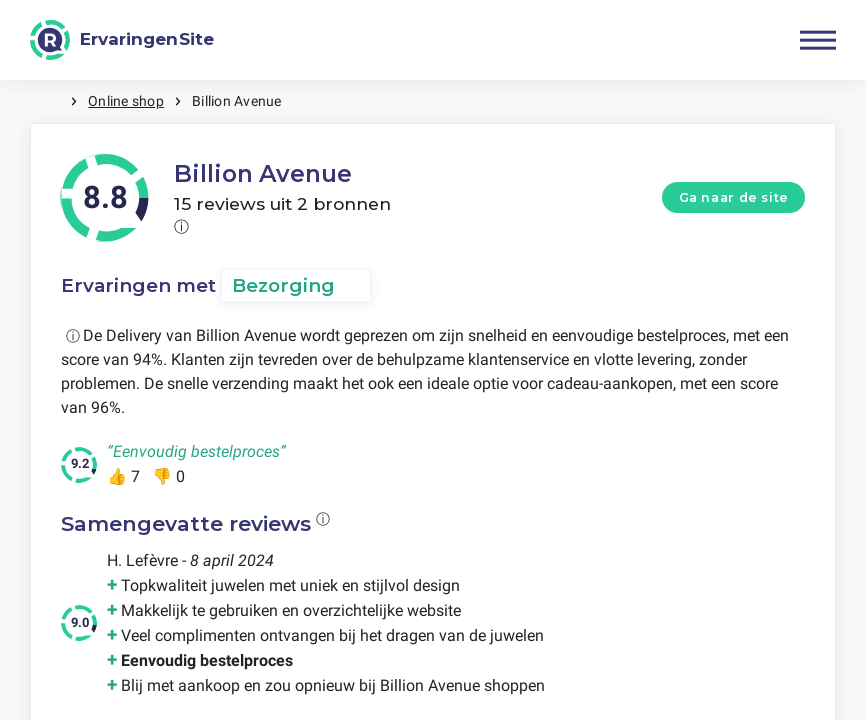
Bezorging (283, 285)
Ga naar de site (734, 197)
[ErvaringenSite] (122, 40)
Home (50, 101)
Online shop (126, 101)
